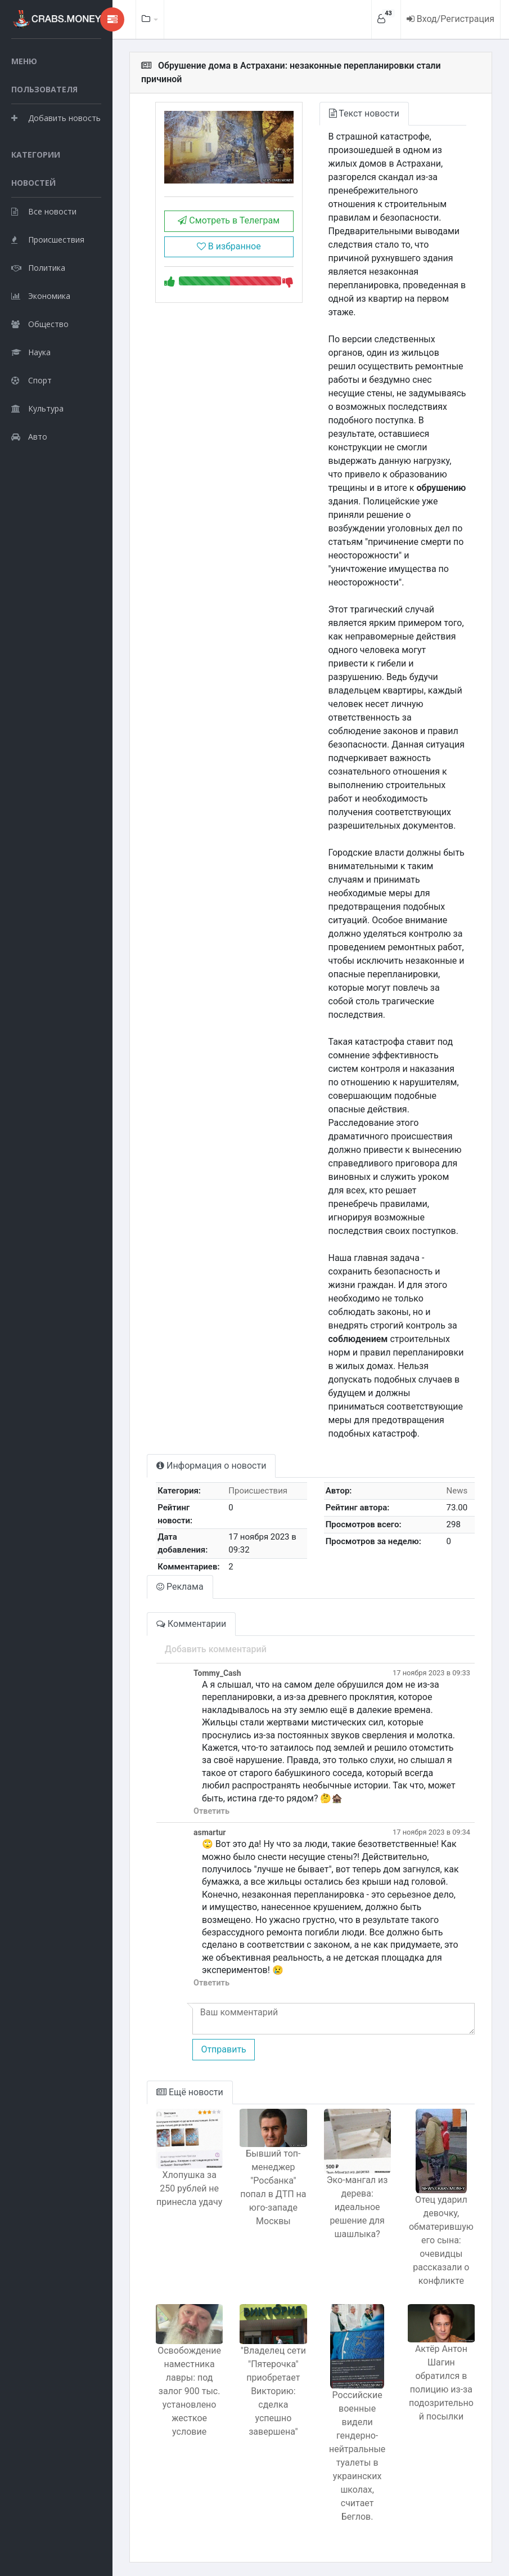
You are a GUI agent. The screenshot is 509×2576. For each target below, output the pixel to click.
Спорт (31, 380)
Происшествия (47, 239)
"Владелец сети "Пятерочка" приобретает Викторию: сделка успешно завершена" (273, 2391)
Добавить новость (56, 118)
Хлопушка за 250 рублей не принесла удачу (189, 2188)
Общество (40, 324)
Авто (29, 436)
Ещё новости (189, 2092)
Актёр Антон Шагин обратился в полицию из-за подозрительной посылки (441, 2383)
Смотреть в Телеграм (229, 220)
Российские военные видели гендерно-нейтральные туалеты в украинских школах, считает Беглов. (357, 2456)
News (457, 1491)
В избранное (229, 246)
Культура (37, 408)
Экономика (40, 295)
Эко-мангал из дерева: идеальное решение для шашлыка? (357, 2207)
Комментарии (191, 1623)
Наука (31, 352)
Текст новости (364, 113)
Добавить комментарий (216, 1649)
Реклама (180, 1586)
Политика (38, 267)
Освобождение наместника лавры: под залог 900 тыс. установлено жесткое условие (189, 2391)
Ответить (211, 1811)
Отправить (223, 2049)
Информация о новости (211, 1465)
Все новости (43, 211)
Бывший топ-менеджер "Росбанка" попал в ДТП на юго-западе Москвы (273, 2187)
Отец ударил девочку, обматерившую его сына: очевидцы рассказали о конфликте (441, 2240)
